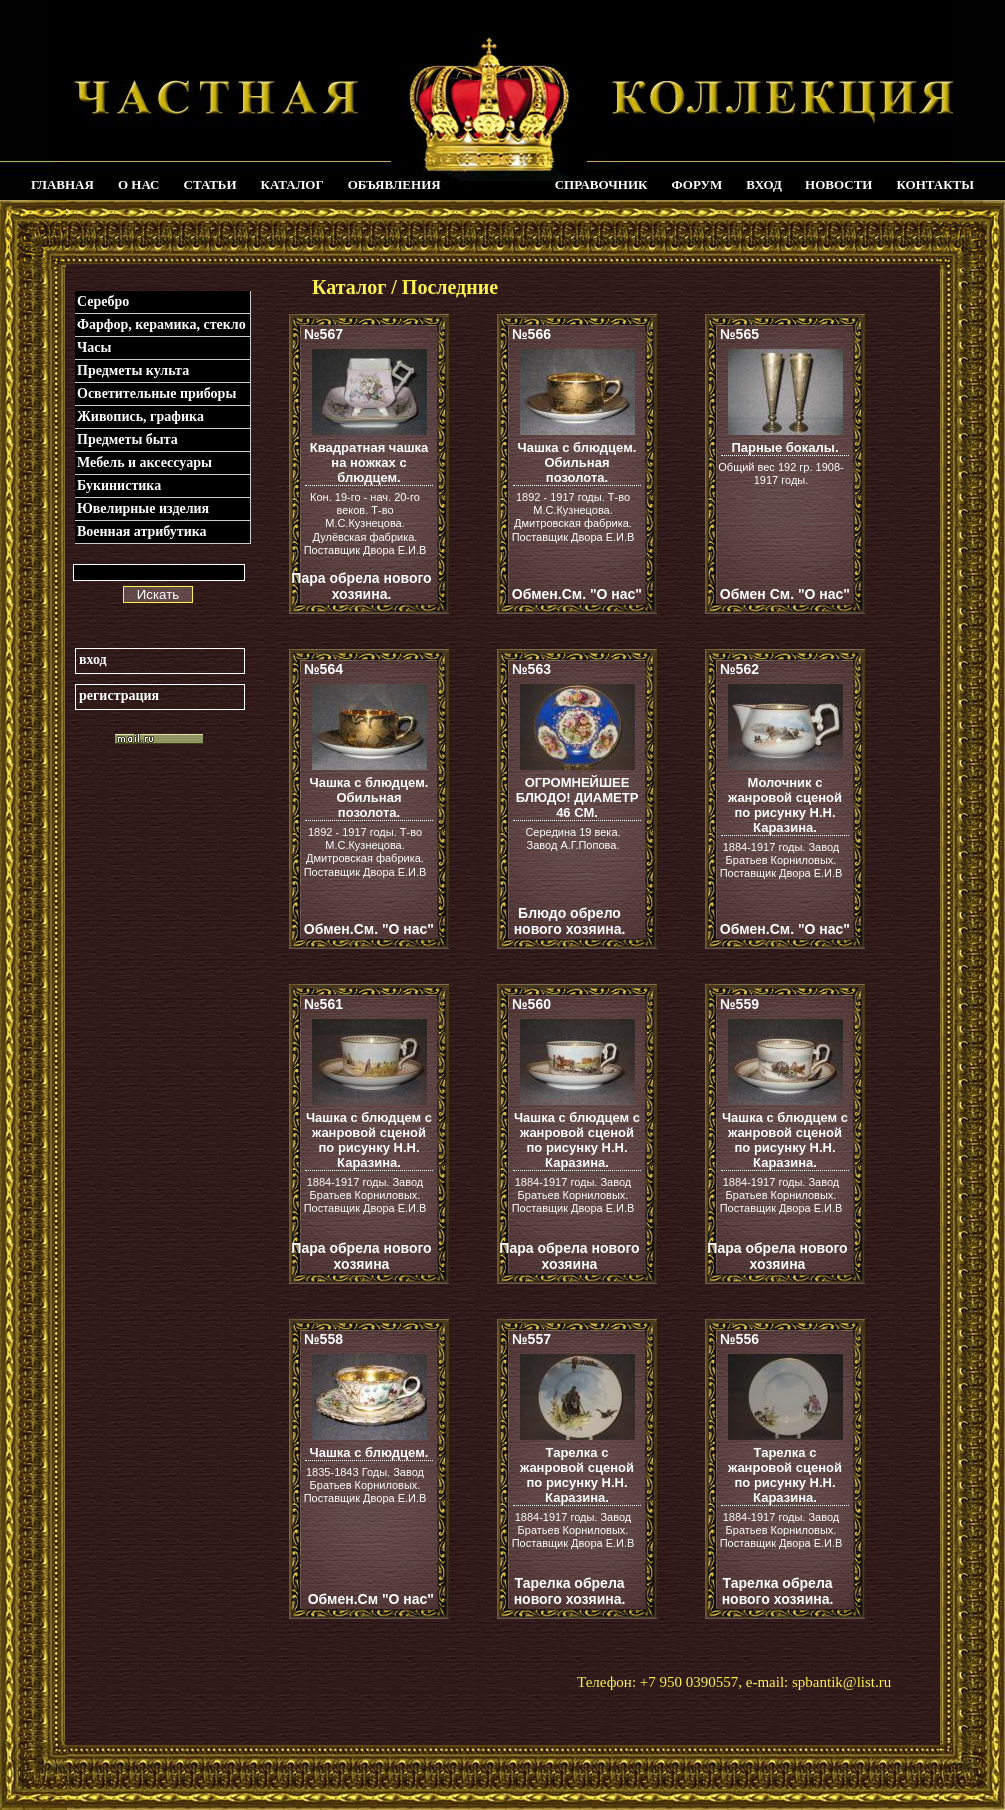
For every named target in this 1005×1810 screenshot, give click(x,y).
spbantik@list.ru (841, 1682)
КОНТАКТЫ (935, 184)
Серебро (103, 301)
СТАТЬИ (210, 184)
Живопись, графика (140, 416)
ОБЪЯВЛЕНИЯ (394, 184)
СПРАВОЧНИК (601, 184)
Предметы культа (133, 370)
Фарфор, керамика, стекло (161, 324)
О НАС (139, 184)
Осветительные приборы (156, 393)
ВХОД (763, 184)
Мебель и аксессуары (144, 462)
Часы (94, 347)
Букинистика (119, 485)
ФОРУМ (696, 184)
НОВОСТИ (838, 184)
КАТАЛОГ (292, 184)
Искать (158, 594)
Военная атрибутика (142, 531)
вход (93, 659)
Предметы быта (127, 439)
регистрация (119, 695)
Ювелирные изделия (143, 508)
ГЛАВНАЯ (62, 184)
